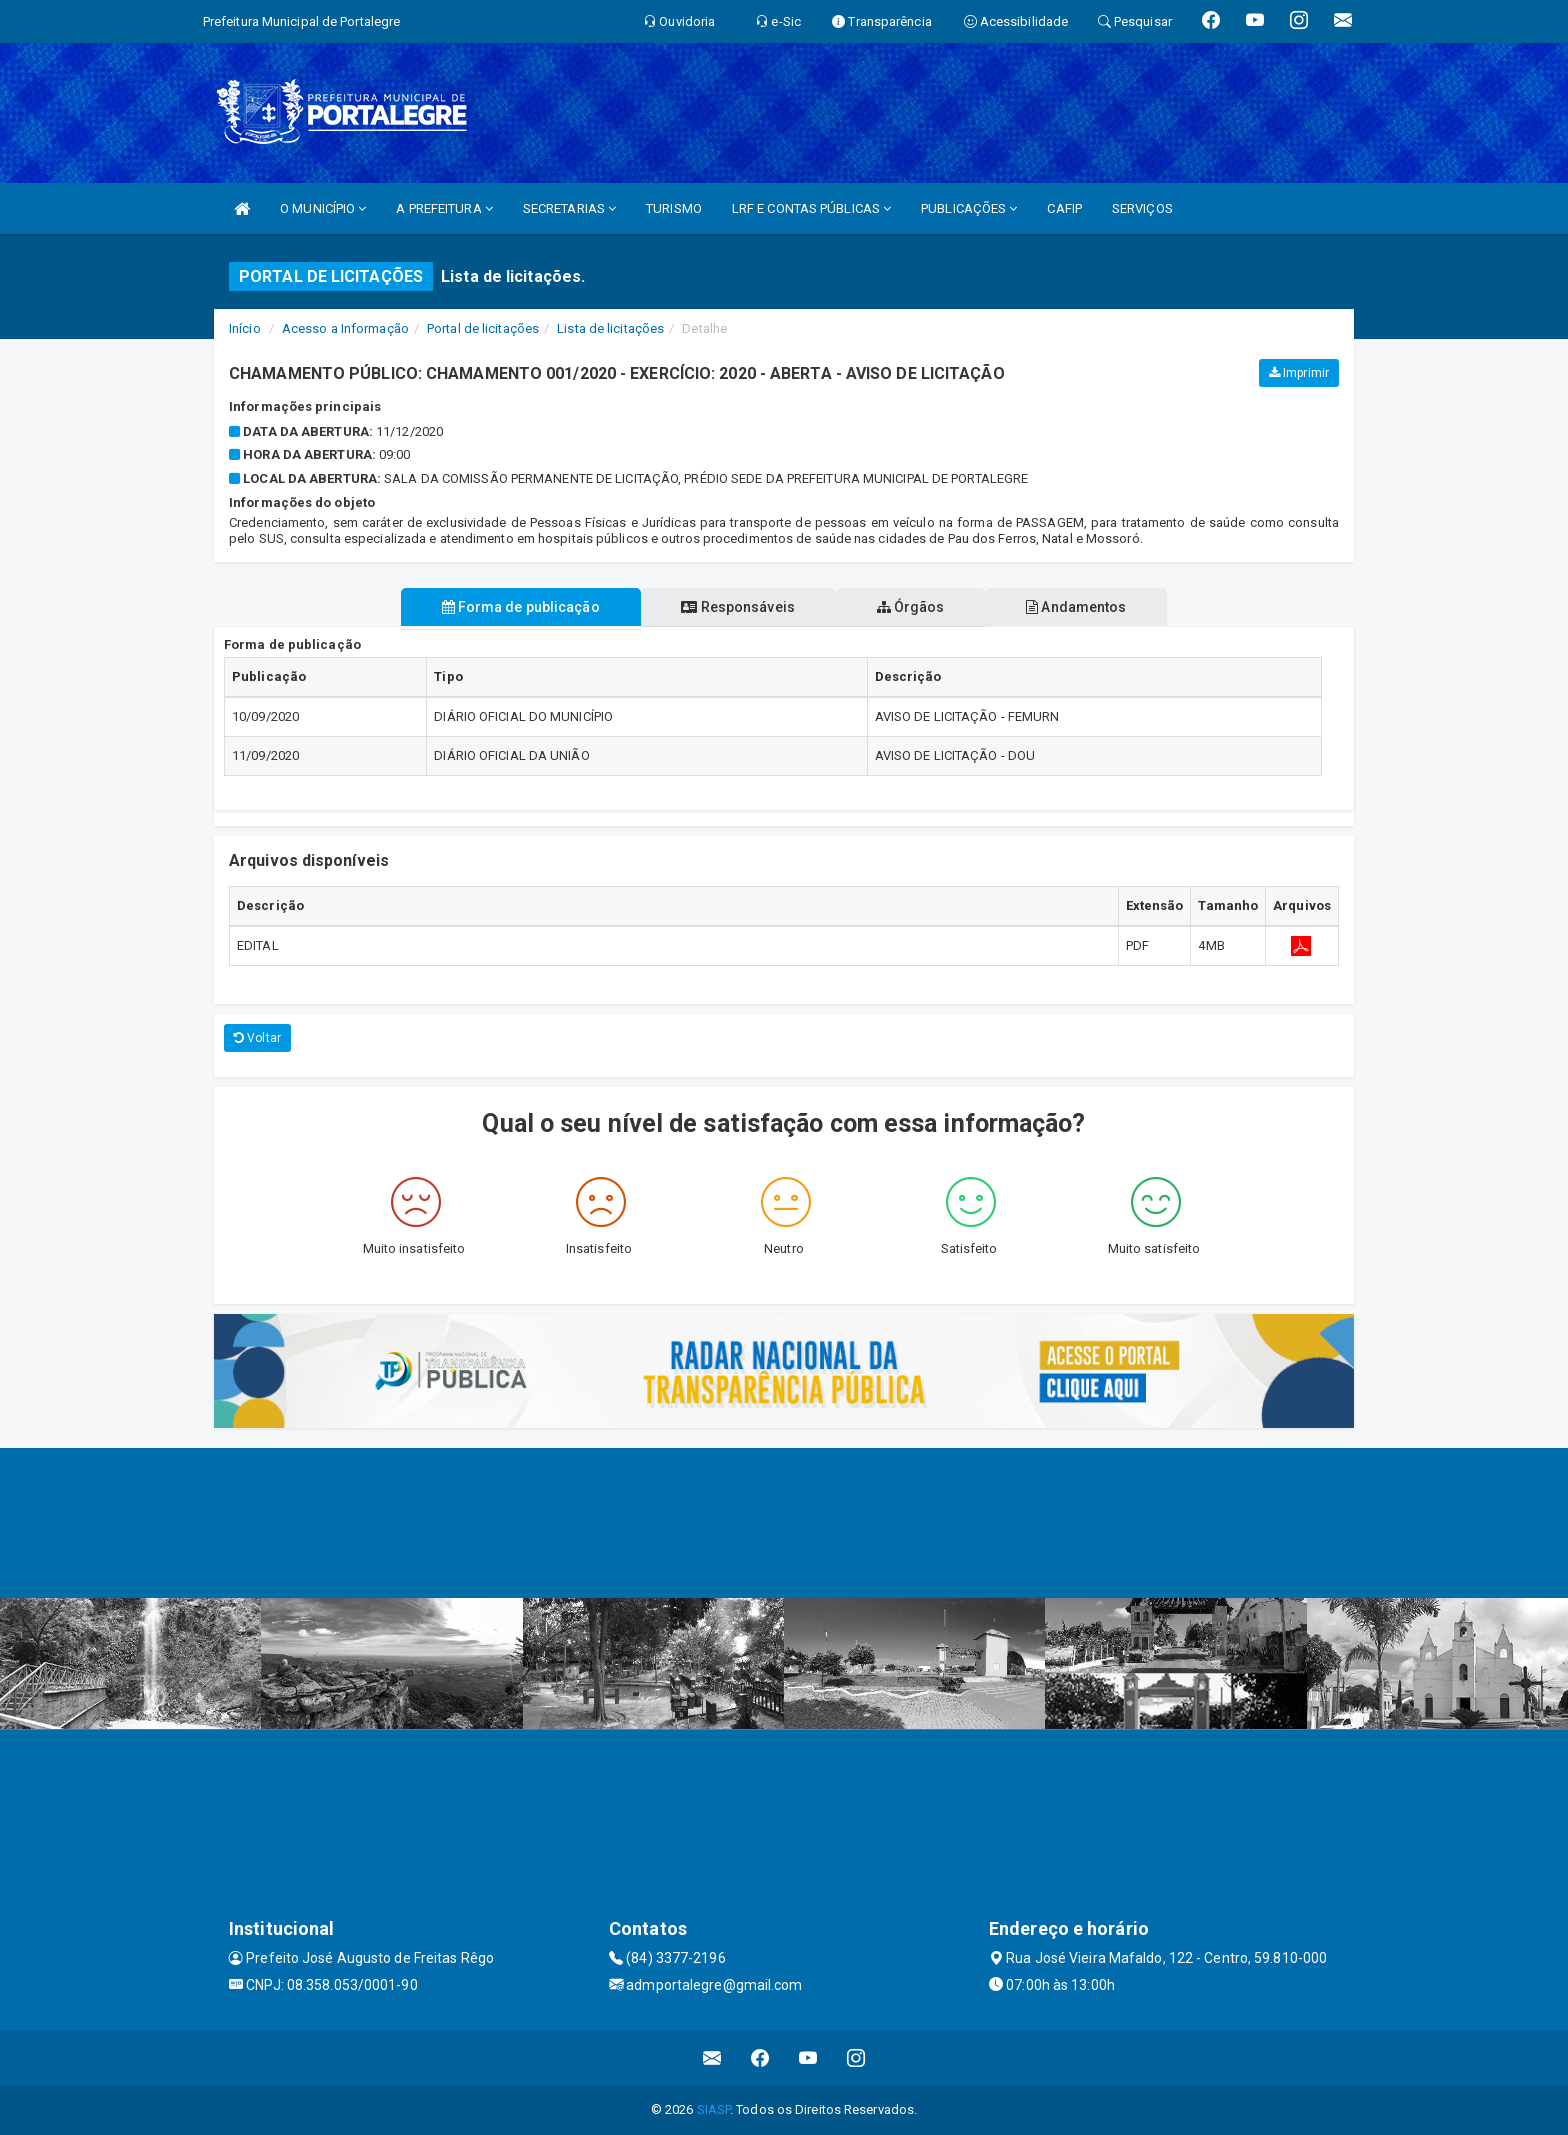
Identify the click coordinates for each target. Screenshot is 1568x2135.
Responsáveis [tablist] (736, 607)
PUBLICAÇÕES (969, 208)
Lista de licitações (610, 328)
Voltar (257, 1038)
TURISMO (674, 208)
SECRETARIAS (569, 208)
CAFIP (1064, 208)
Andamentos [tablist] (1080, 607)
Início (245, 328)
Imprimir (1299, 373)
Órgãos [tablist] (912, 607)
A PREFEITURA (444, 208)
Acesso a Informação (345, 328)
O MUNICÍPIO (323, 208)
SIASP (714, 2109)
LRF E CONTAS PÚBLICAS (811, 208)
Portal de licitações (483, 328)
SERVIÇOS (1142, 208)
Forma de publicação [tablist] (517, 607)
